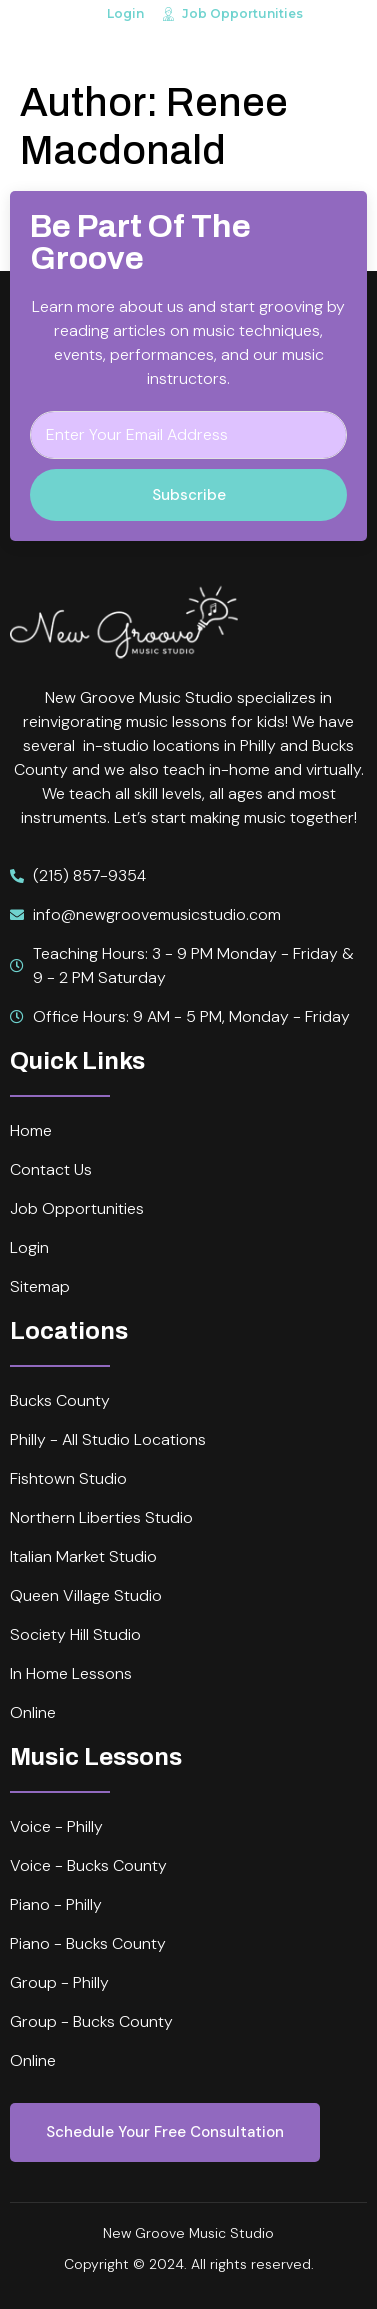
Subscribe (189, 495)
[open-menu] (350, 49)
